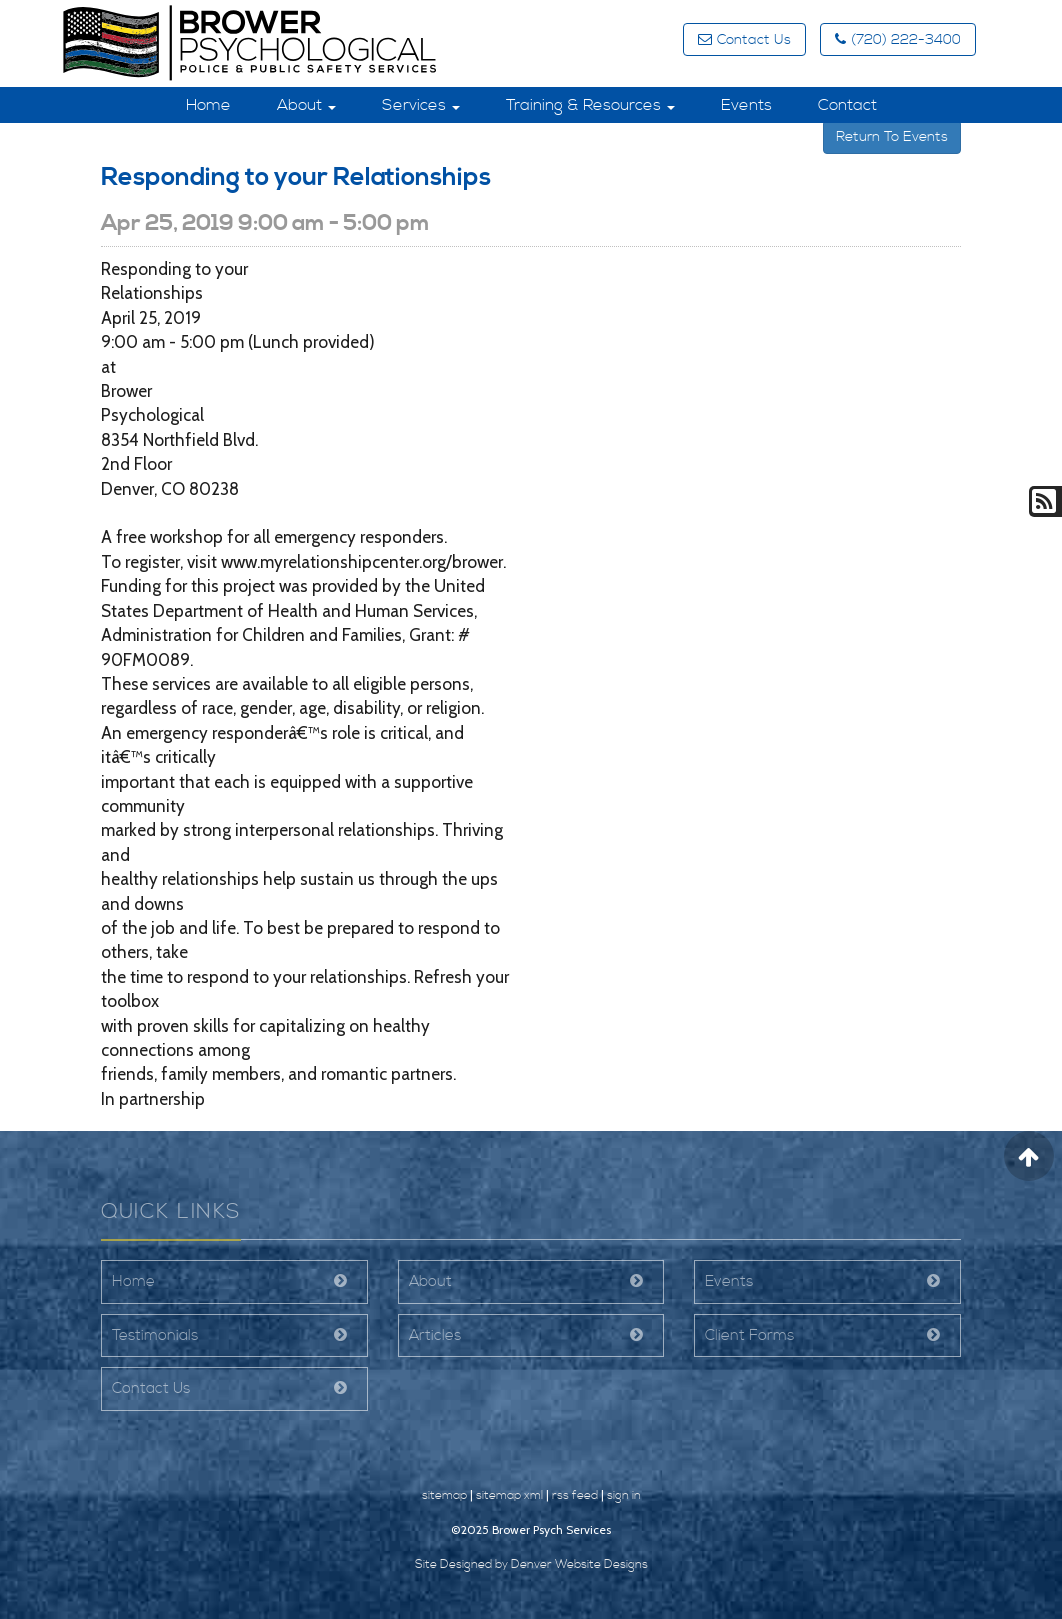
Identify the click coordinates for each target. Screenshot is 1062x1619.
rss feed (575, 1495)
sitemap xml (509, 1495)
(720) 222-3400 (898, 40)
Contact (847, 105)
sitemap (444, 1495)
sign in (624, 1495)
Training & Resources (590, 105)
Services (421, 105)
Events (746, 105)
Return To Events (892, 137)
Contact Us (744, 40)
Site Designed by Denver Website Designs (531, 1564)
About (306, 105)
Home (208, 105)
